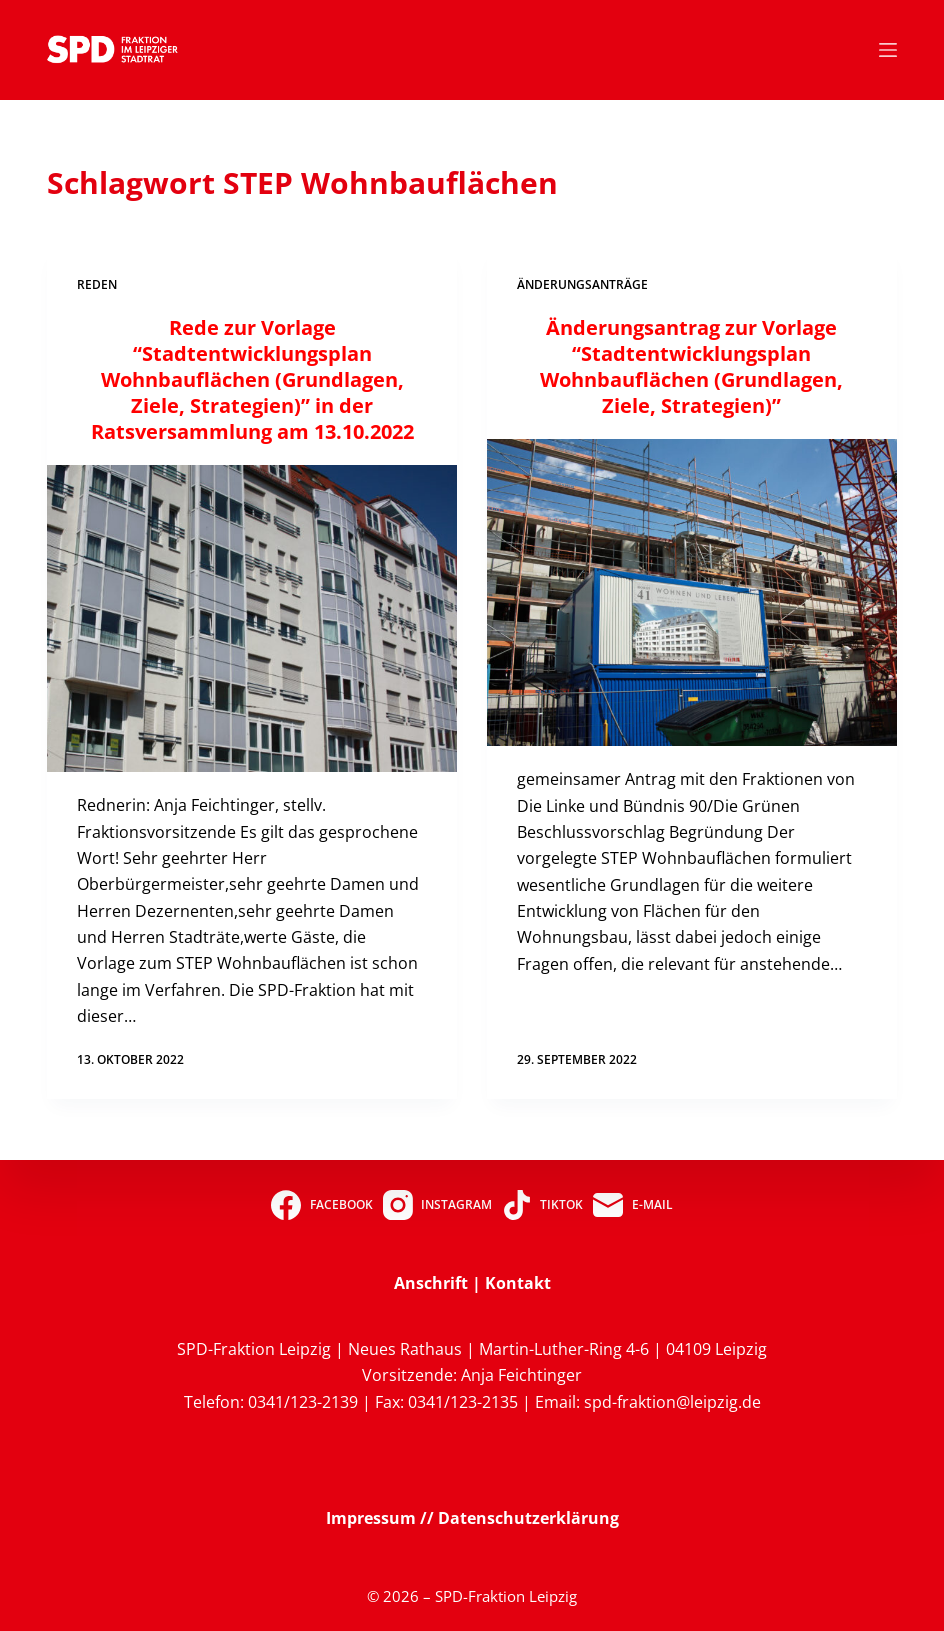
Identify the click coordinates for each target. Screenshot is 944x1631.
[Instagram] (437, 1205)
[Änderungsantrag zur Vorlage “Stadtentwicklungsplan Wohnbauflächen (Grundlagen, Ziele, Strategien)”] (692, 592)
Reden (97, 284)
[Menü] (888, 50)
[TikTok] (542, 1205)
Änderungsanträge (582, 284)
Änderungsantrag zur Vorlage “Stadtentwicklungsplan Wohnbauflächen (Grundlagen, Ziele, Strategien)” (691, 366)
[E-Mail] (632, 1205)
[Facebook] (321, 1205)
